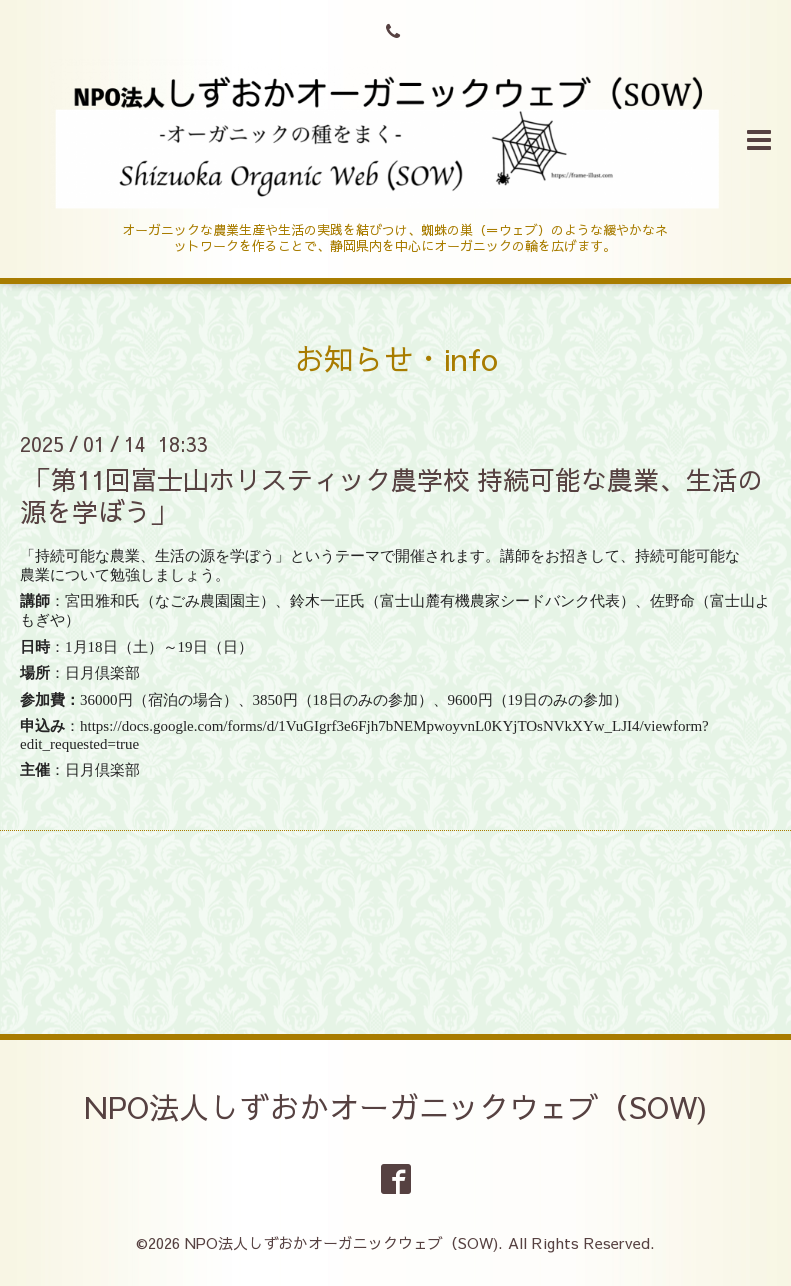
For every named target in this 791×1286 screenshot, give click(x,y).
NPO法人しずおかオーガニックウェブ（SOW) (396, 1106)
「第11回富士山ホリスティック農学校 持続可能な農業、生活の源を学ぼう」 (391, 494)
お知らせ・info (396, 358)
